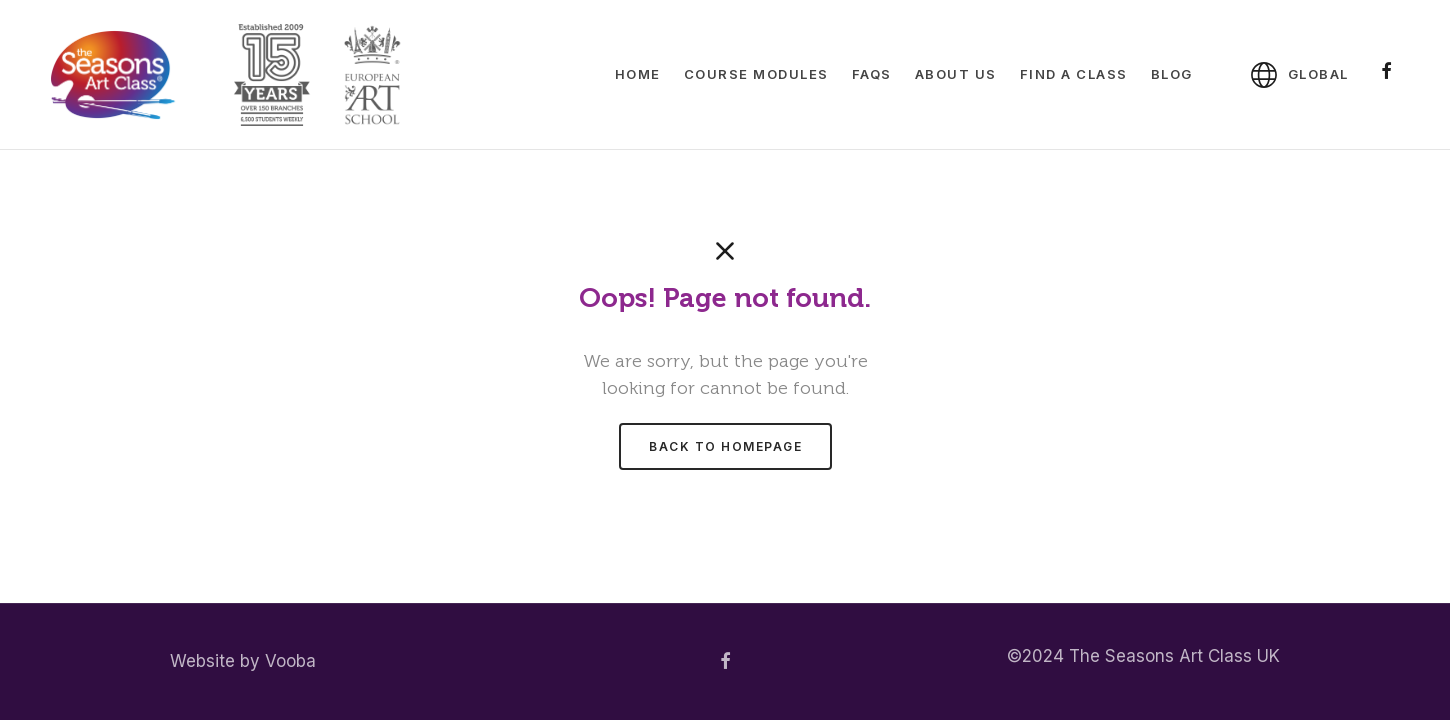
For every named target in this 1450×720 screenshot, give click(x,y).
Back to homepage (725, 446)
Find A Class (1074, 74)
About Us (956, 74)
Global (1318, 74)
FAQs (872, 74)
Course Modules (756, 74)
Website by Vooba (243, 661)
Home (638, 74)
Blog (1172, 74)
